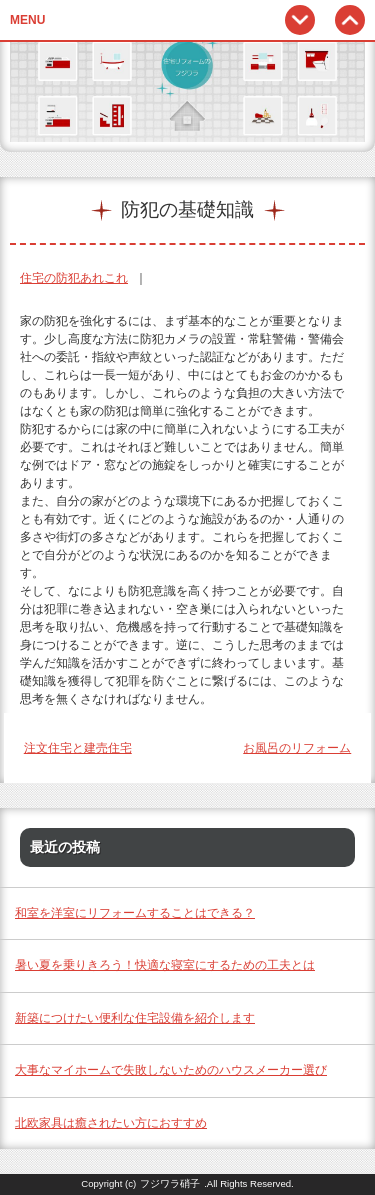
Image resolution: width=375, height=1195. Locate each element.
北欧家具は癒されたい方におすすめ (111, 1123)
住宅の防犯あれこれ (74, 278)
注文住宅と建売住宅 (78, 748)
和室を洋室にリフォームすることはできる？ (135, 913)
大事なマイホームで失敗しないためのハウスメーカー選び (171, 1070)
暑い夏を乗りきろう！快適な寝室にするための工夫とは (165, 965)
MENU (27, 20)
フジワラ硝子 (170, 1183)
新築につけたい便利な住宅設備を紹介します (135, 1018)
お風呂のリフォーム (297, 748)
